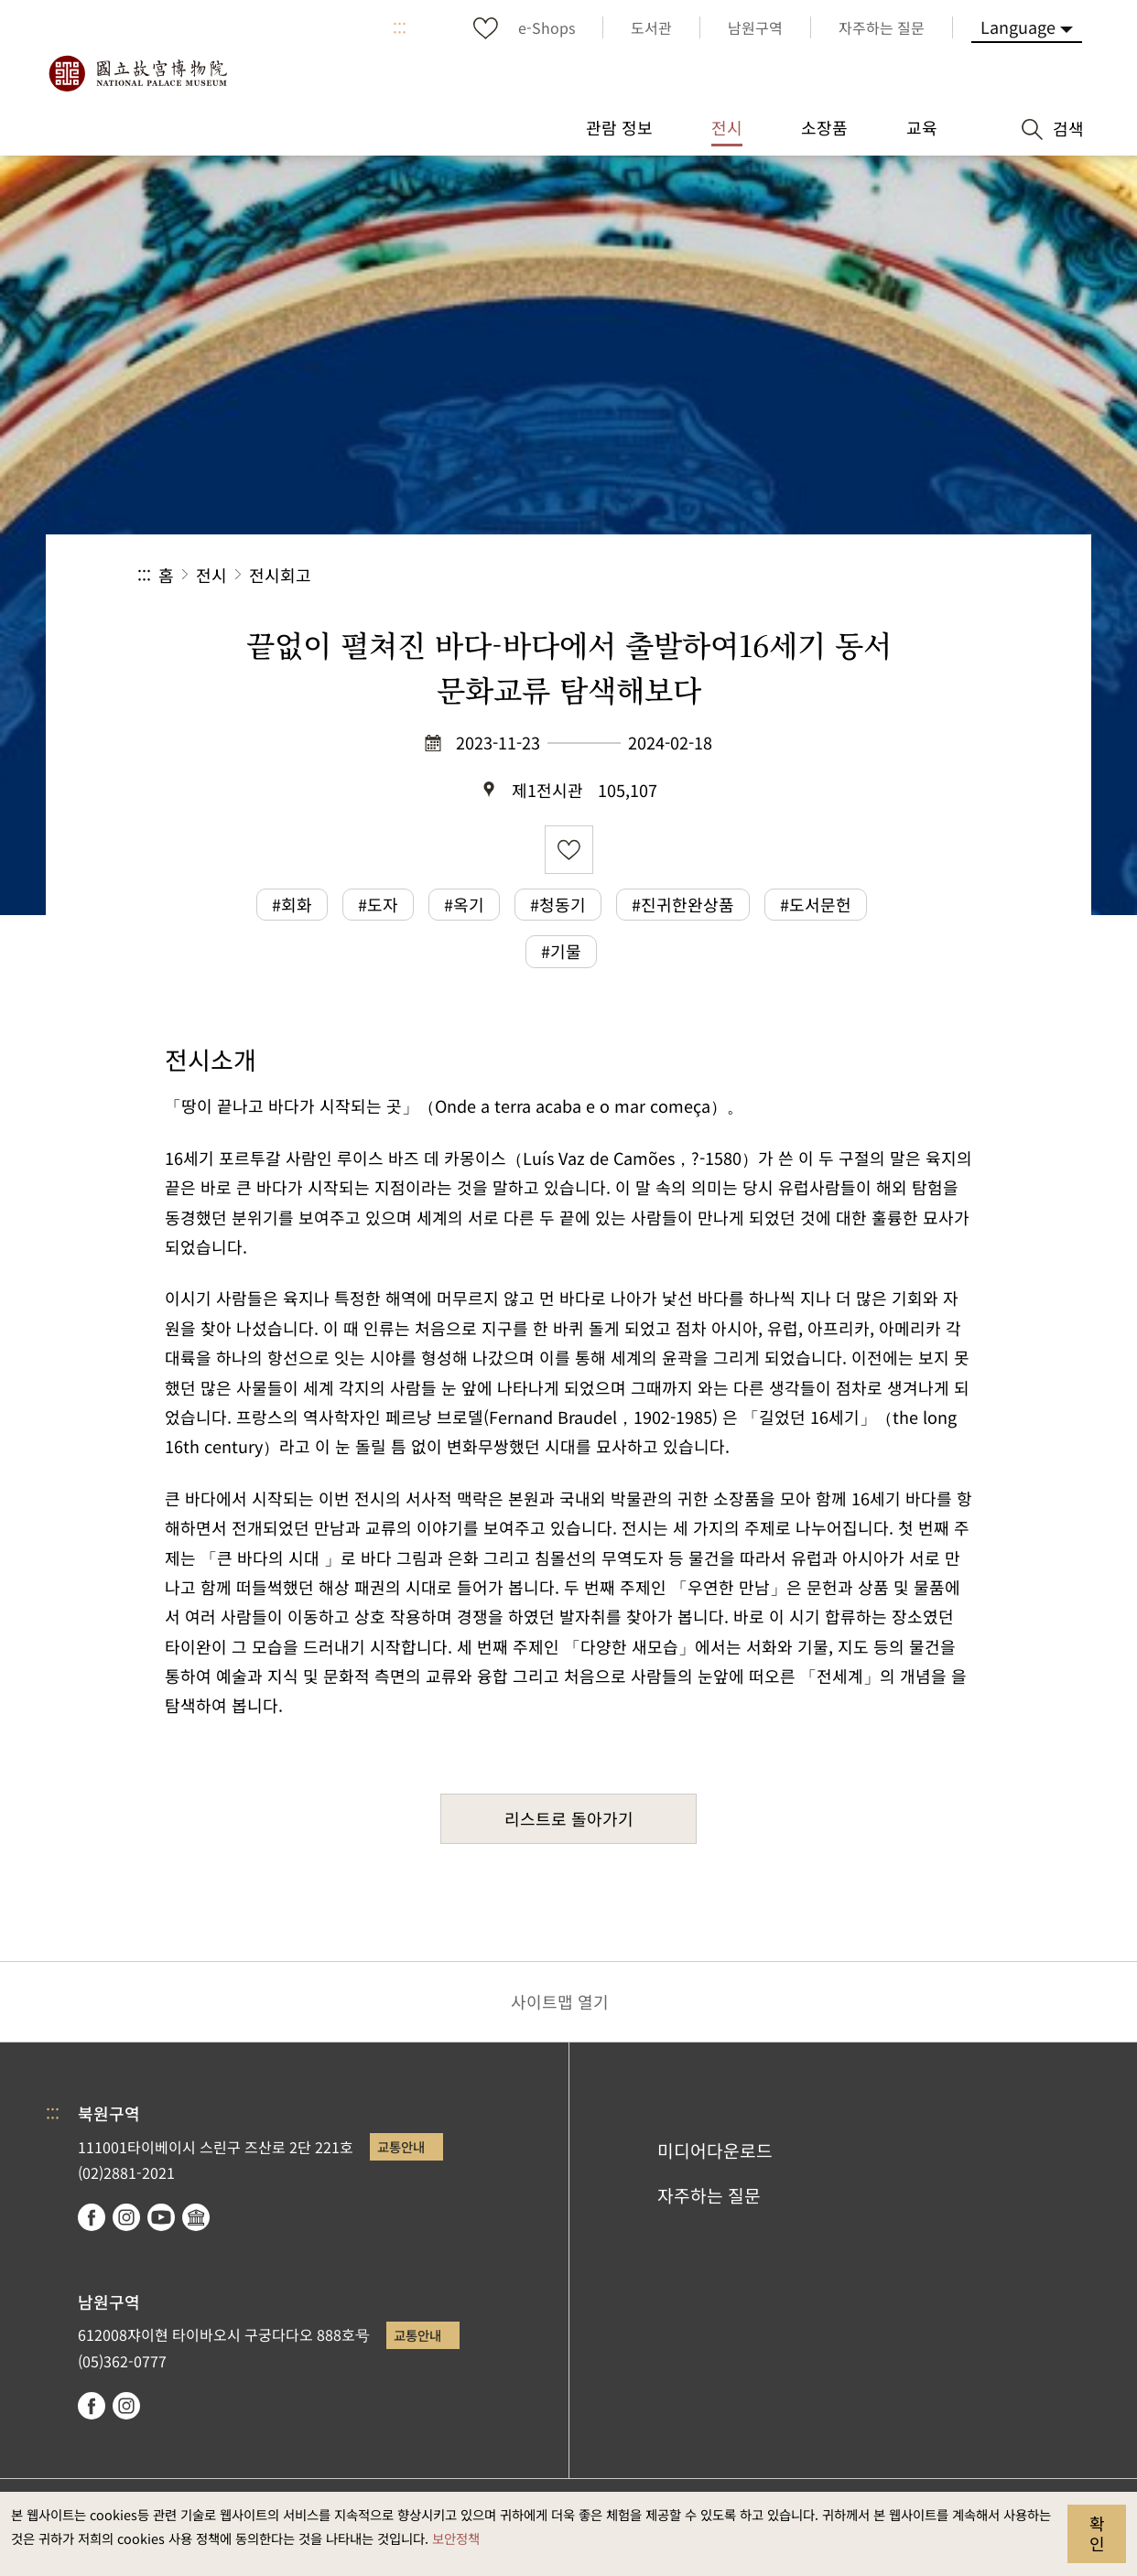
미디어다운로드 (715, 2150)
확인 (1097, 2533)
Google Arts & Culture (196, 2217)
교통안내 (401, 2146)
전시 (211, 575)
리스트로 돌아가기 (568, 1818)
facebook (91, 2217)
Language (1018, 26)
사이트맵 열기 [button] (560, 2001)
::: (399, 27)
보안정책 (456, 2538)
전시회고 (280, 575)
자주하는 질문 (709, 2195)
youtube (161, 2217)
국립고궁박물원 (137, 73)
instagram (126, 2217)
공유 (800, 575)
